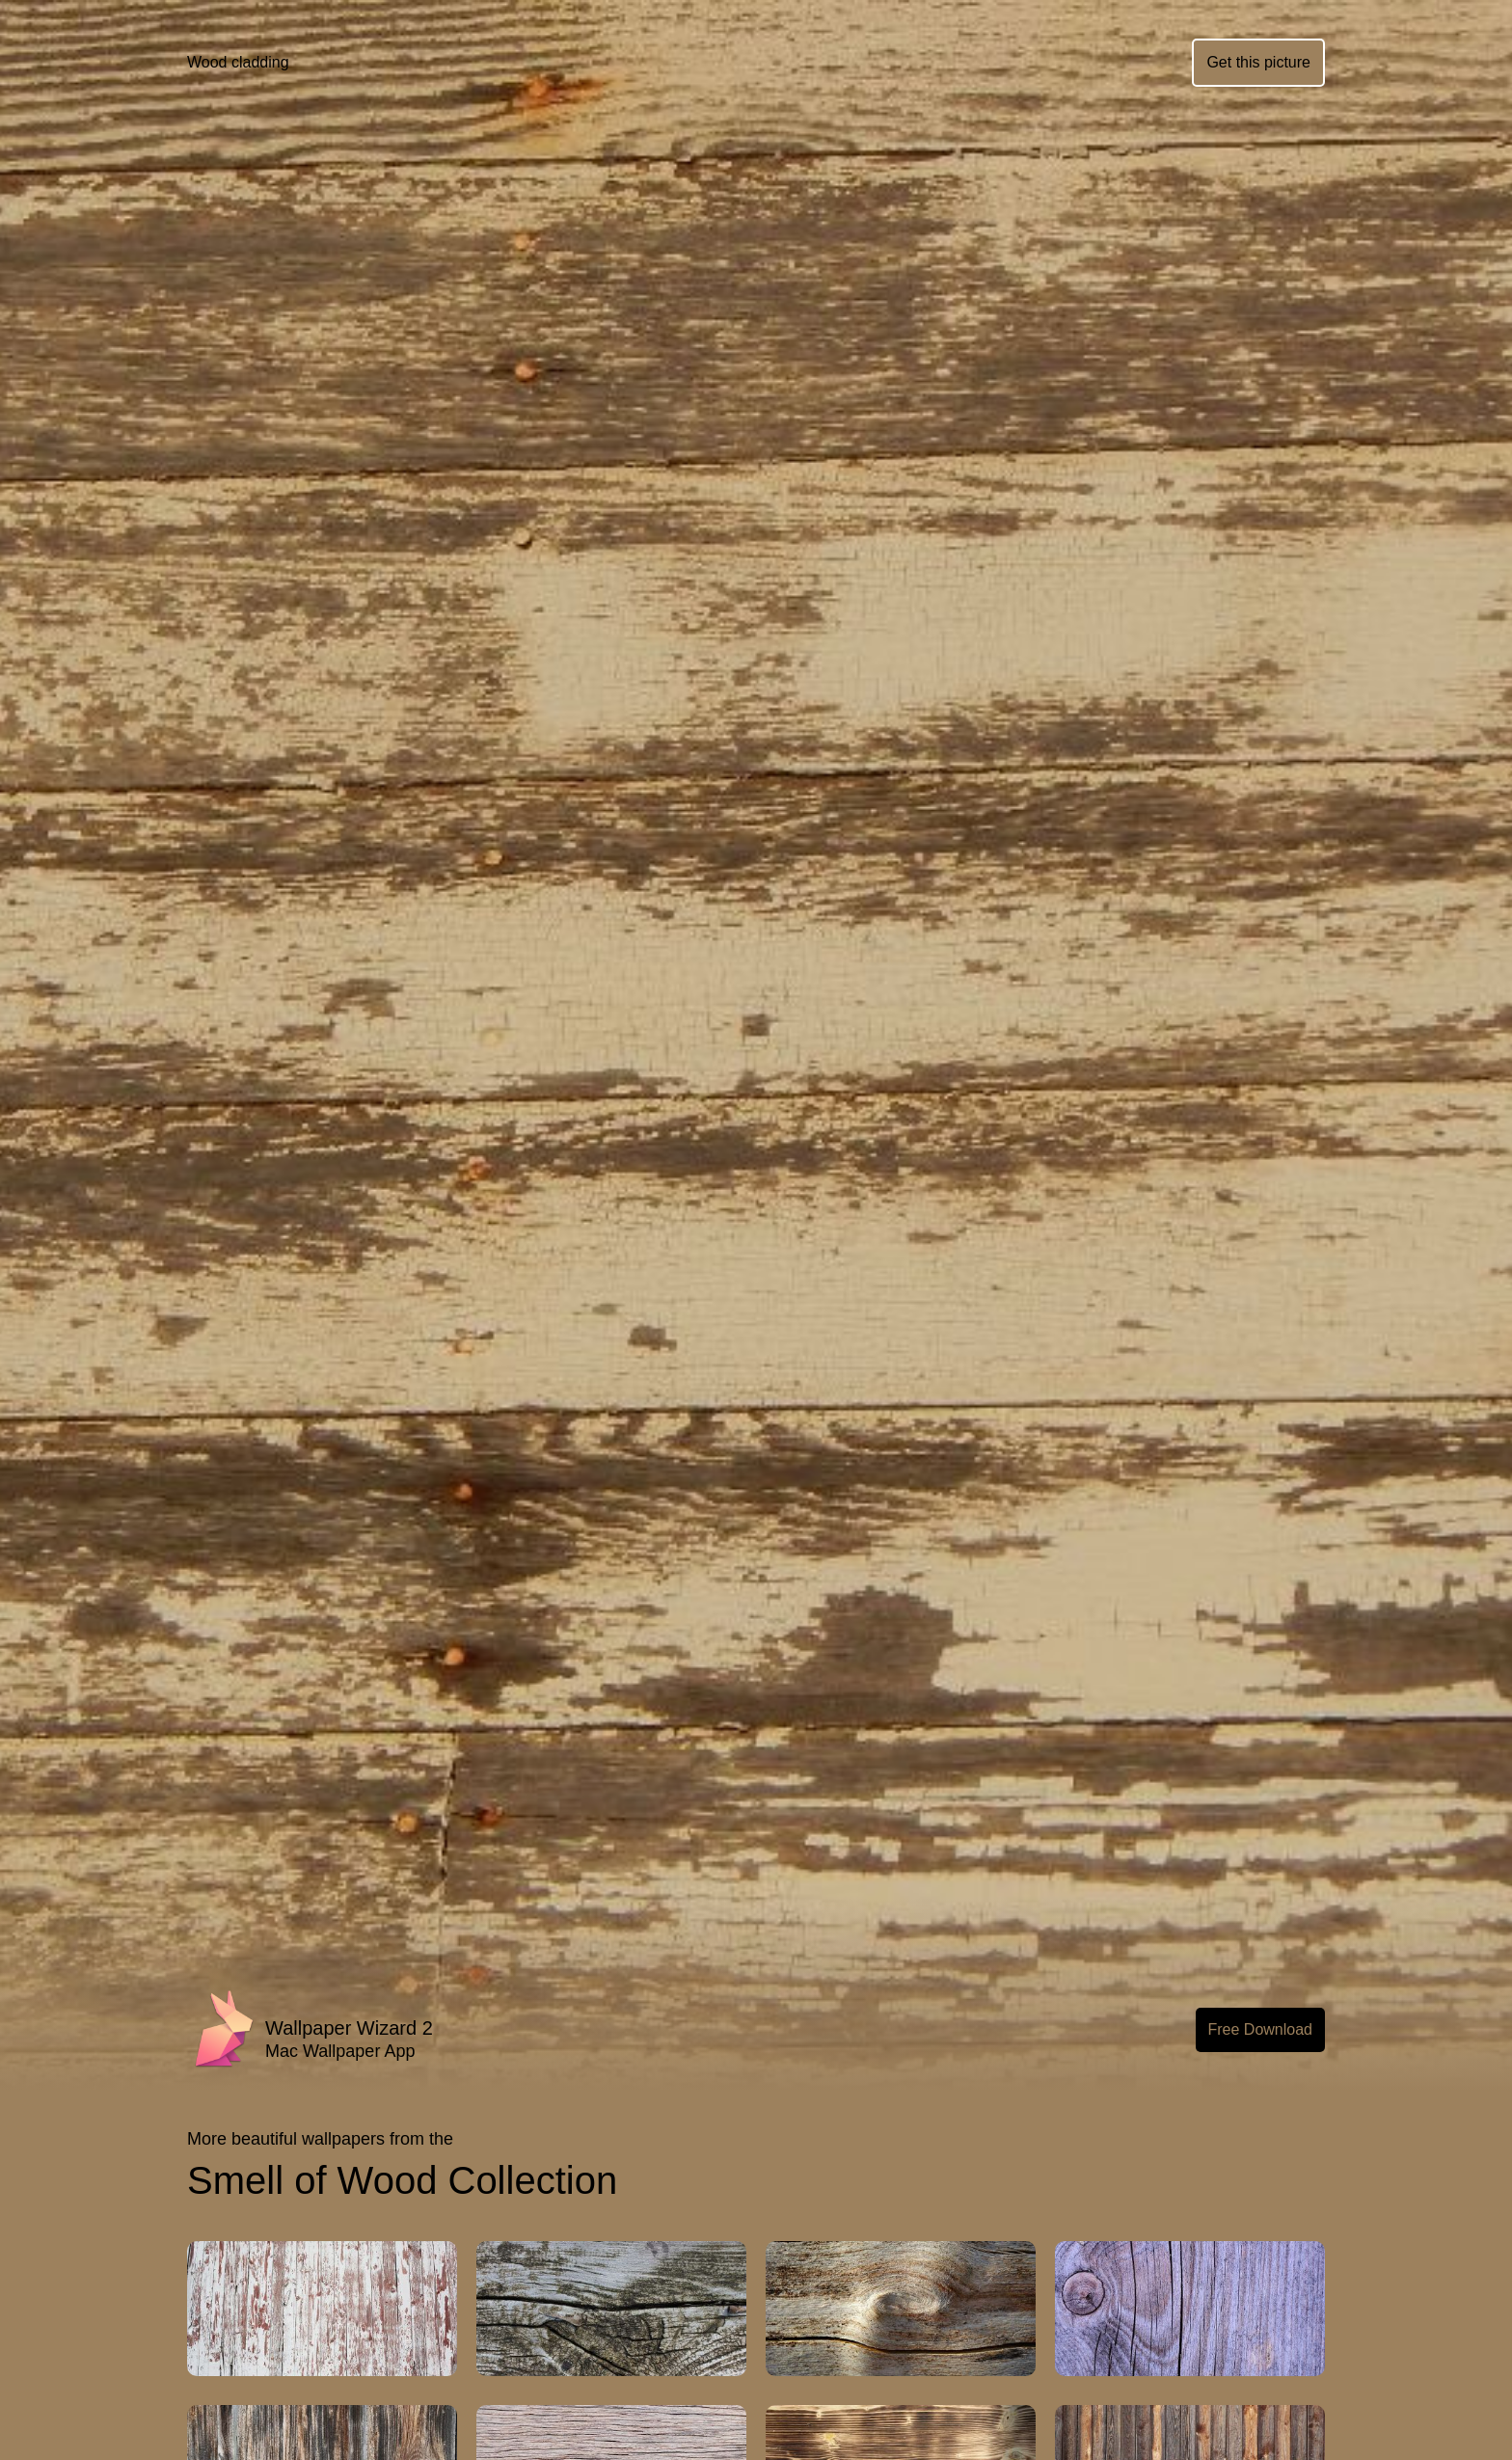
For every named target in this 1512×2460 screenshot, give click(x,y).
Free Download (1260, 2029)
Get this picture (1258, 62)
